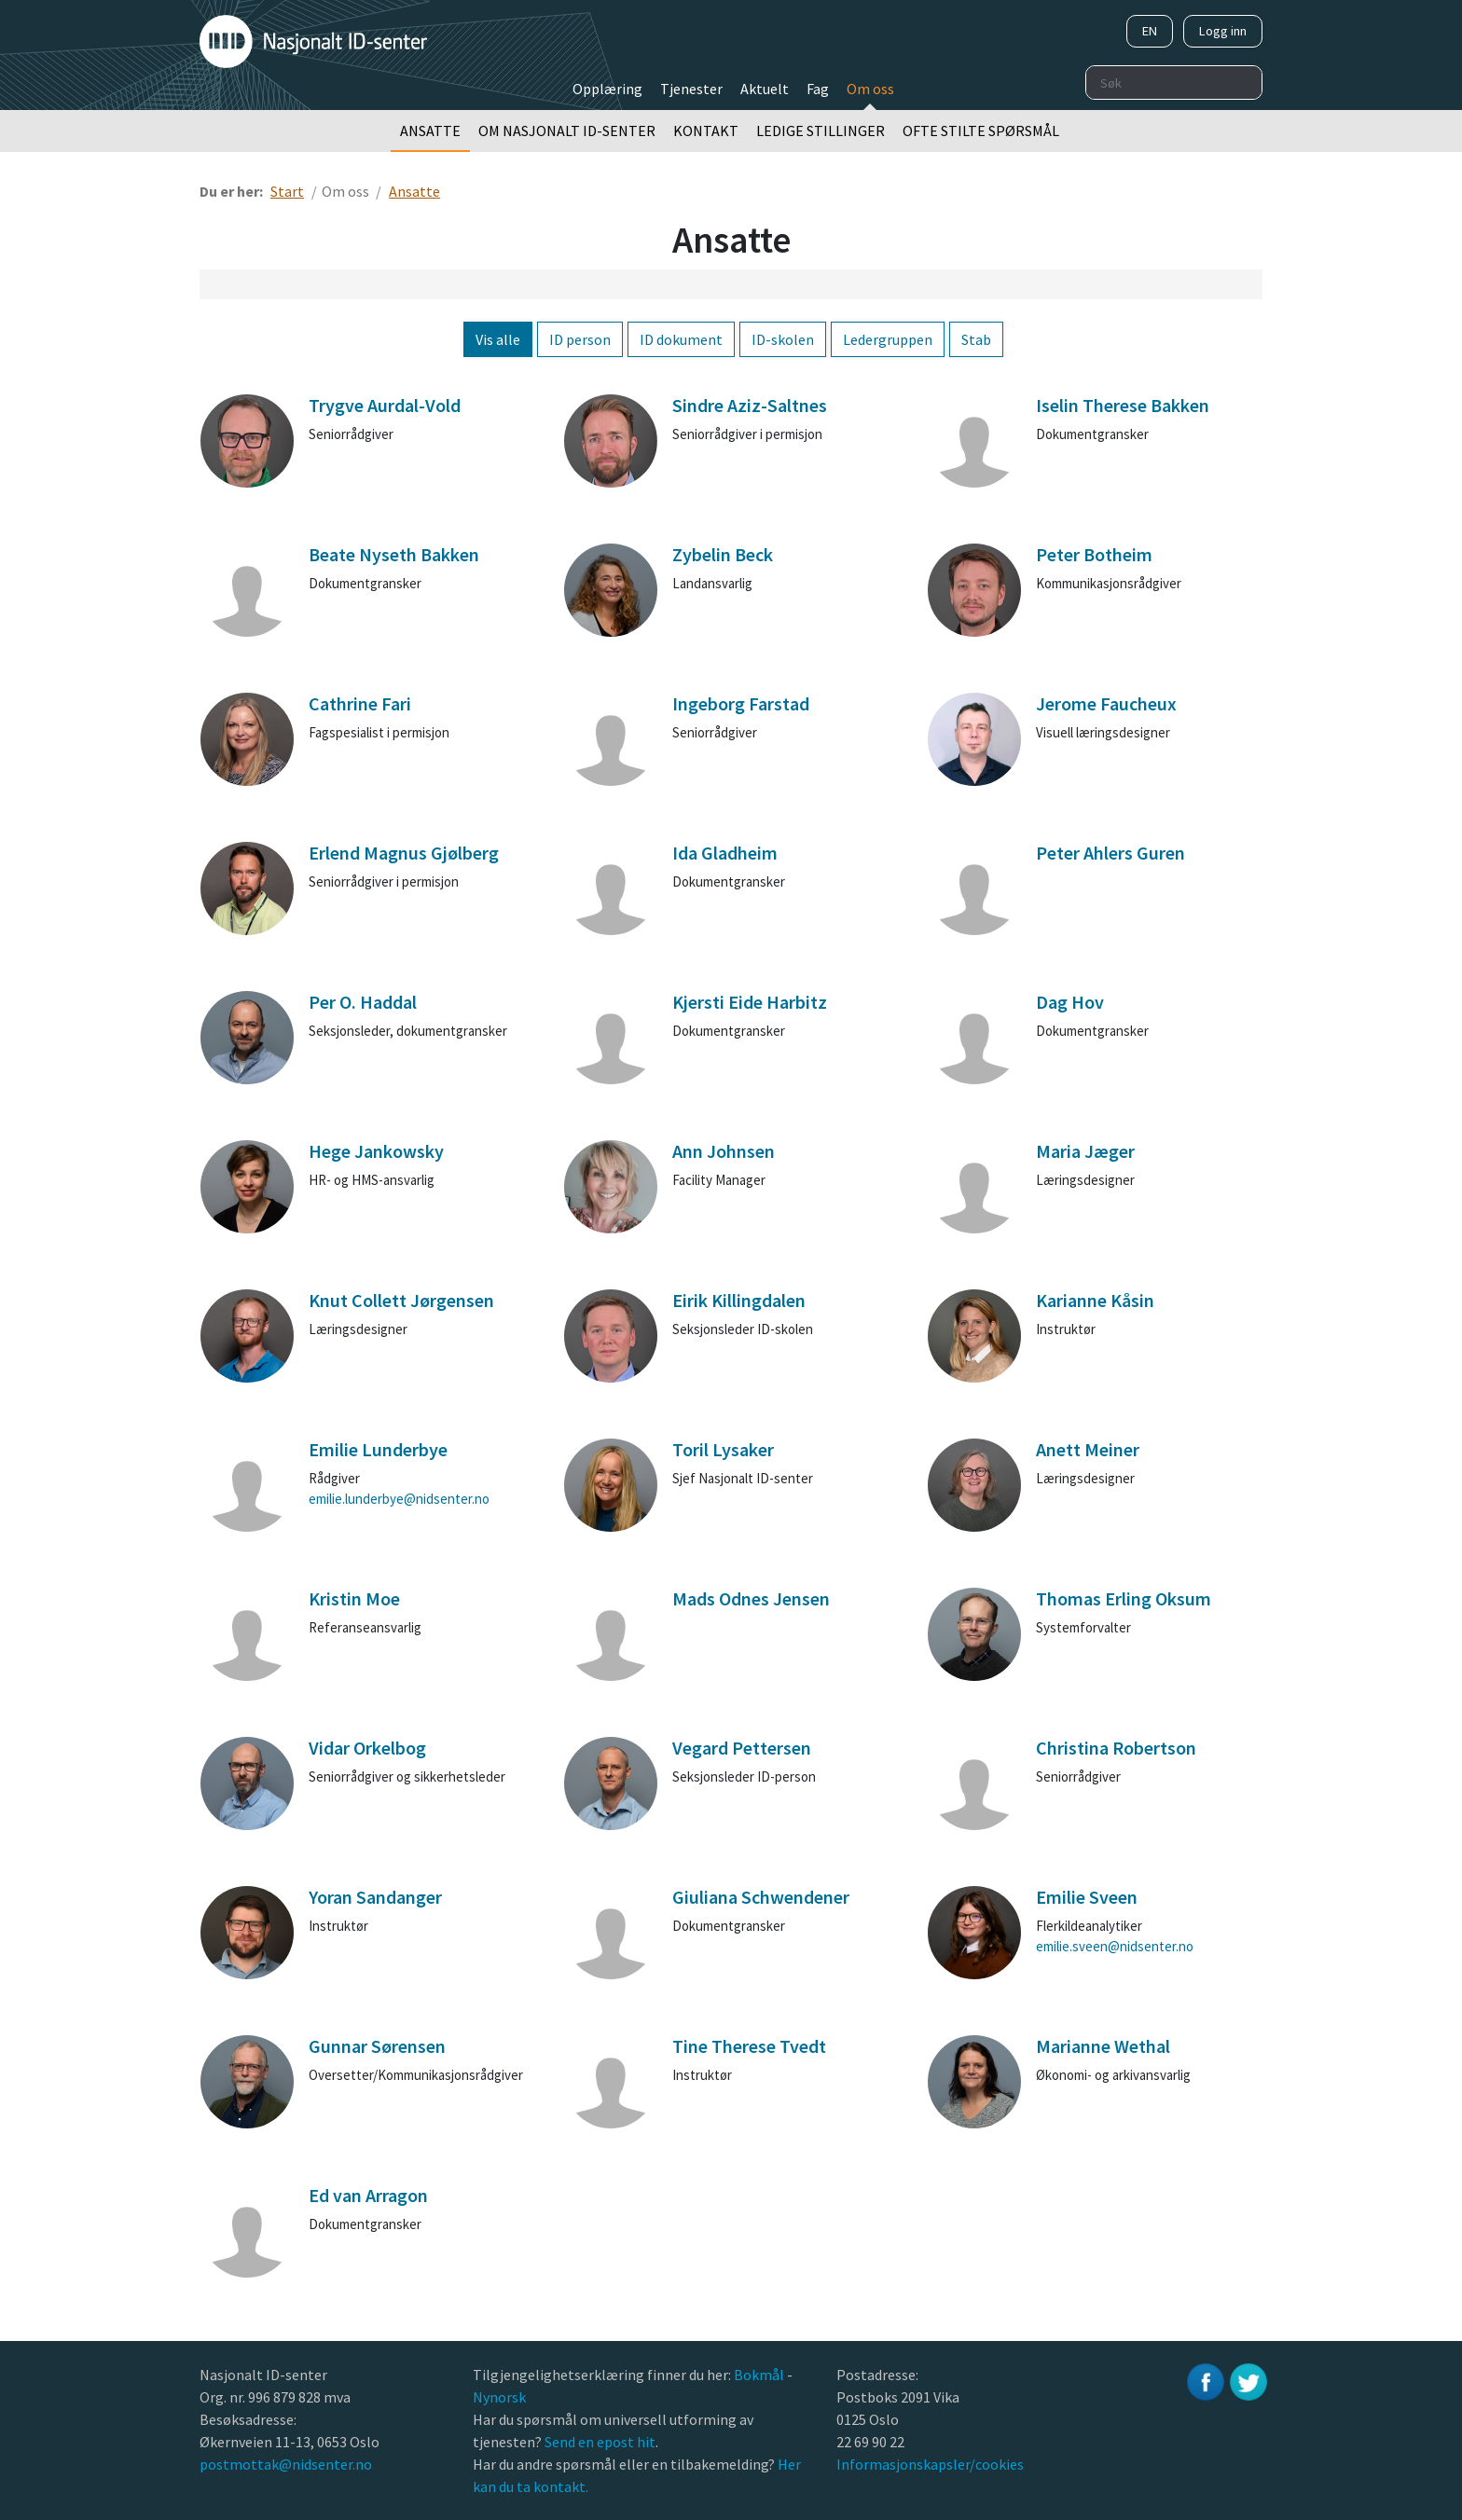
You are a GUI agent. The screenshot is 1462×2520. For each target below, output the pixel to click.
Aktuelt (764, 88)
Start (287, 191)
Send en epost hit (600, 2441)
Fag (818, 88)
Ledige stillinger (820, 130)
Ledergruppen (887, 339)
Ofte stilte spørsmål (981, 130)
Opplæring (607, 88)
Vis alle (498, 339)
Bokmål (760, 2374)
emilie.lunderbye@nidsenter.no (399, 1499)
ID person (580, 339)
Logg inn (1223, 30)
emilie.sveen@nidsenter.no (1114, 1946)
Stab (976, 339)
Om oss (870, 88)
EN (1149, 30)
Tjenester (691, 88)
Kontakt (705, 130)
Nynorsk (501, 2397)
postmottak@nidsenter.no (286, 2464)
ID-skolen (783, 339)
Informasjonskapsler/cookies (930, 2464)
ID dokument (681, 339)
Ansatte (430, 130)
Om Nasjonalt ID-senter (566, 130)
